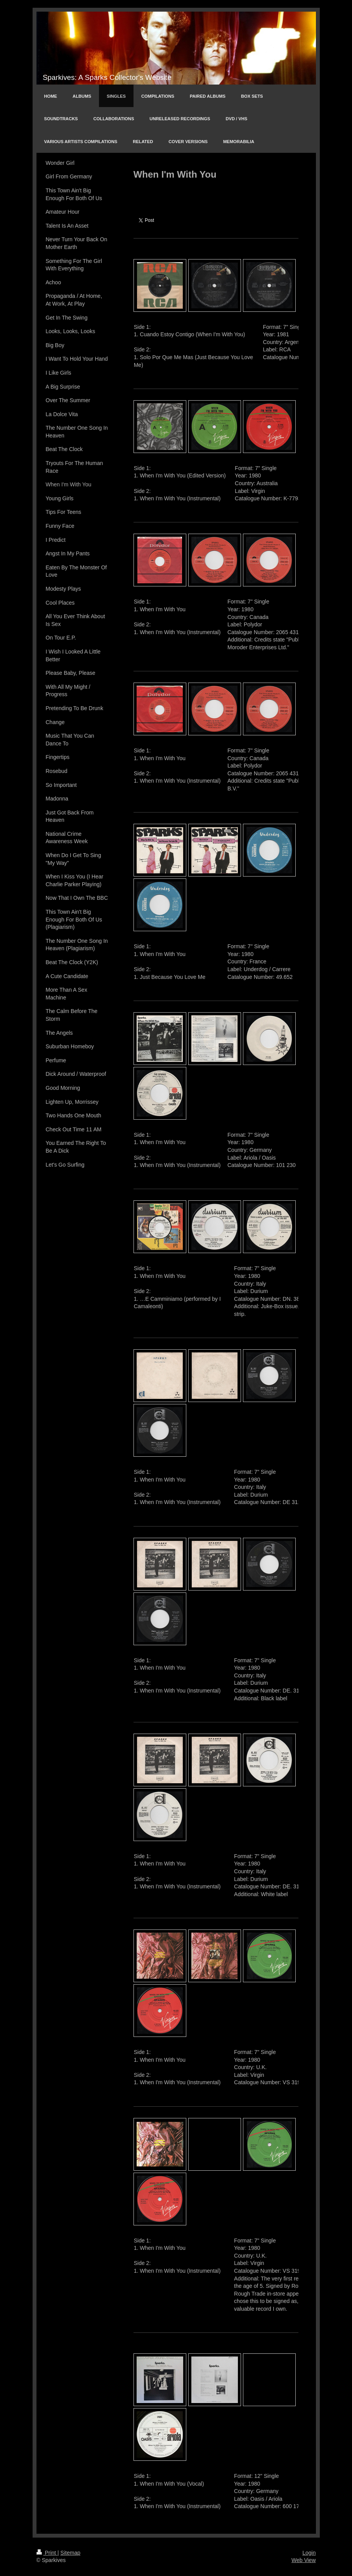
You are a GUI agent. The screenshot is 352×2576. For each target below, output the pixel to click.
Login (309, 2553)
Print (47, 2553)
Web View (303, 2560)
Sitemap (70, 2553)
